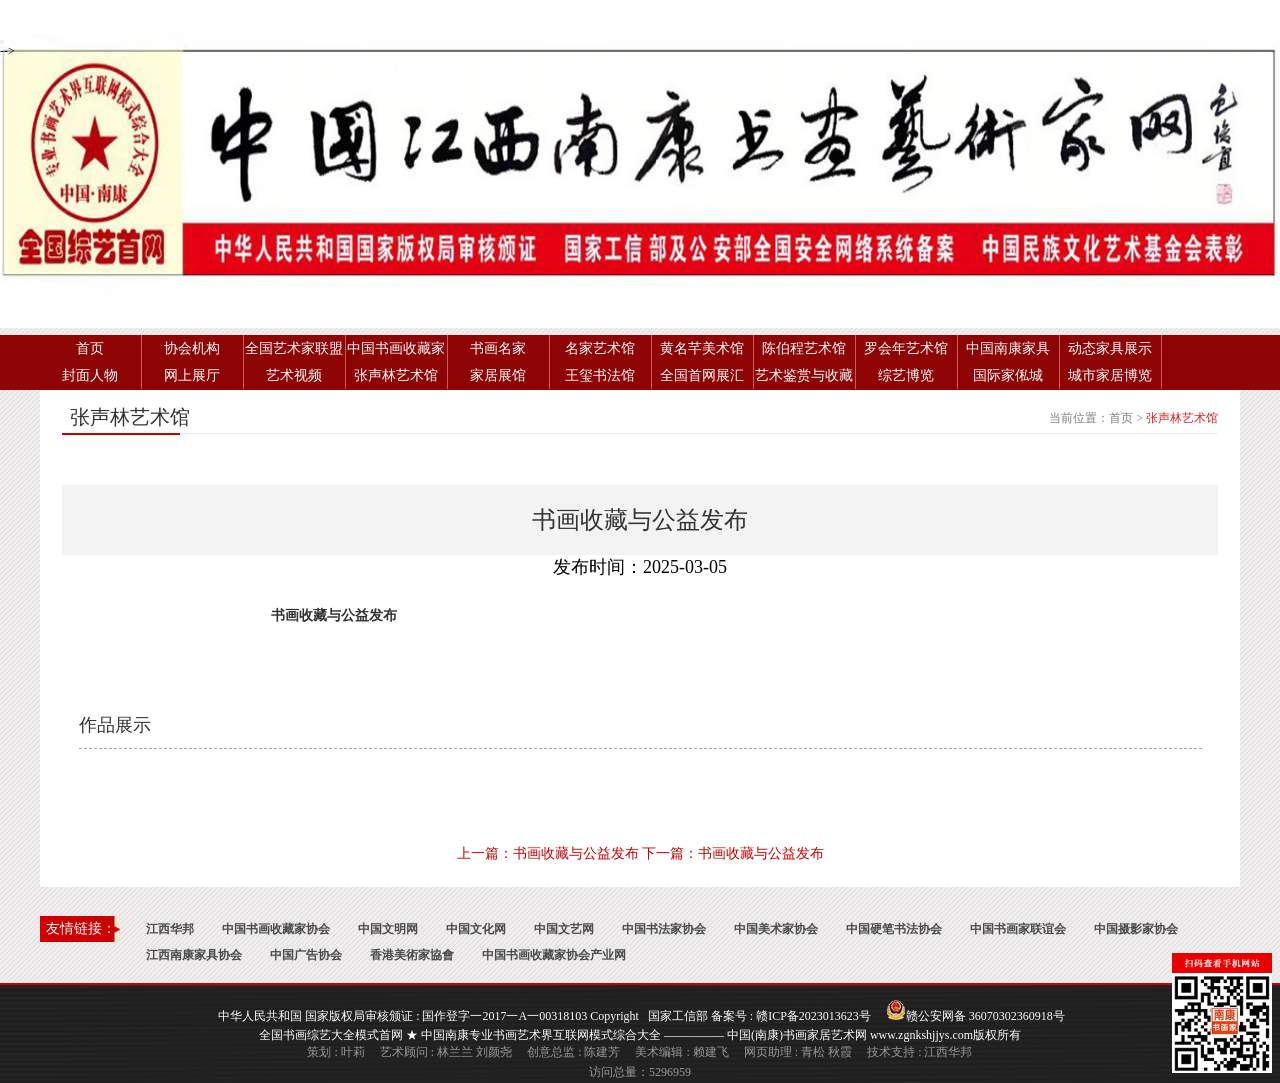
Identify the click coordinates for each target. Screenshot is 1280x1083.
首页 (90, 348)
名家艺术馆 (600, 348)
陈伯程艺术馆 (804, 348)
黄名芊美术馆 (702, 348)
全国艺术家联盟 (294, 348)
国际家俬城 (1008, 375)
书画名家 (498, 348)
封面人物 (90, 375)
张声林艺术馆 (396, 375)
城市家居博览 (1110, 375)
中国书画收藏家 (396, 348)
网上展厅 (192, 375)
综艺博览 (906, 375)
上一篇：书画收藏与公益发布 (548, 853)
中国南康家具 (1008, 348)
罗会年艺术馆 (906, 348)
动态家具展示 (1110, 348)
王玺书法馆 (600, 375)
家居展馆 (498, 375)
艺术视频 (294, 375)
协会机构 (192, 348)
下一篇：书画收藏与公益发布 (733, 853)
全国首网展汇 (702, 375)
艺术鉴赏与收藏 (804, 375)
